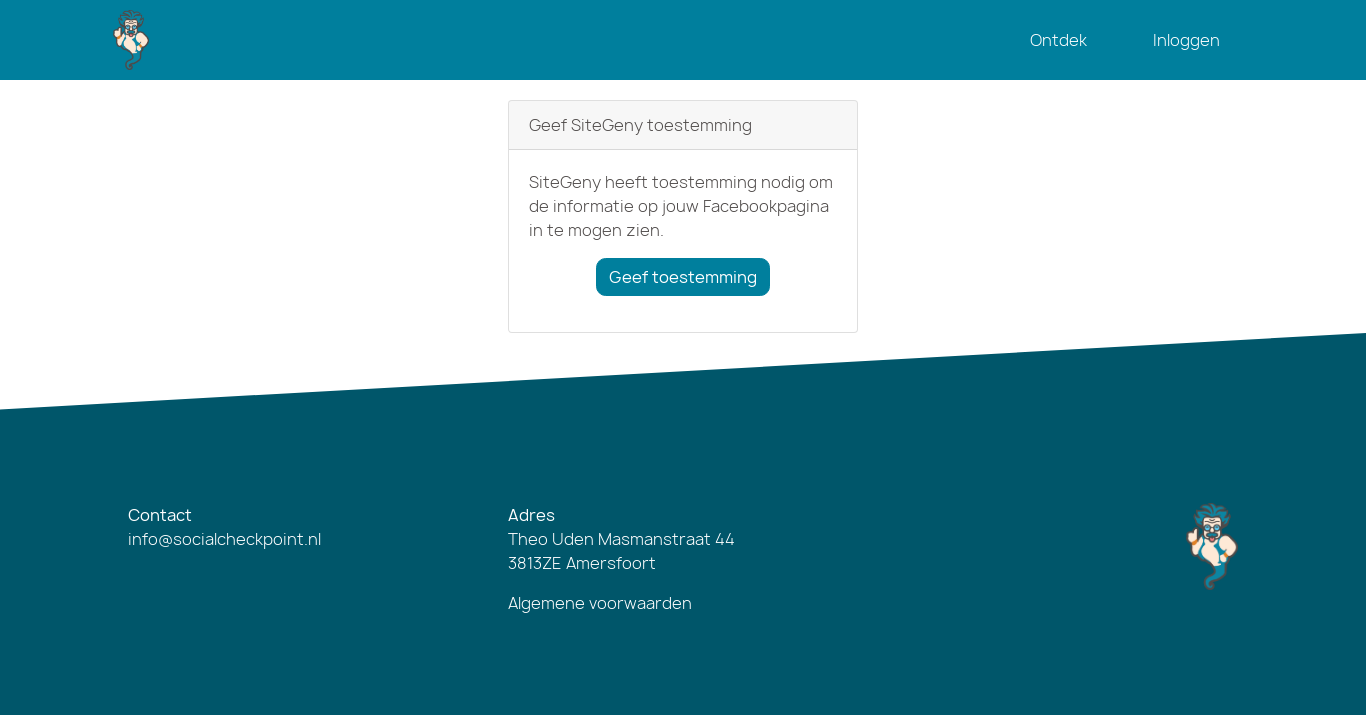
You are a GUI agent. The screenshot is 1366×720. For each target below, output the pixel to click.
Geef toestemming (683, 277)
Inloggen (1186, 40)
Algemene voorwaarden (600, 603)
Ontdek (1058, 40)
